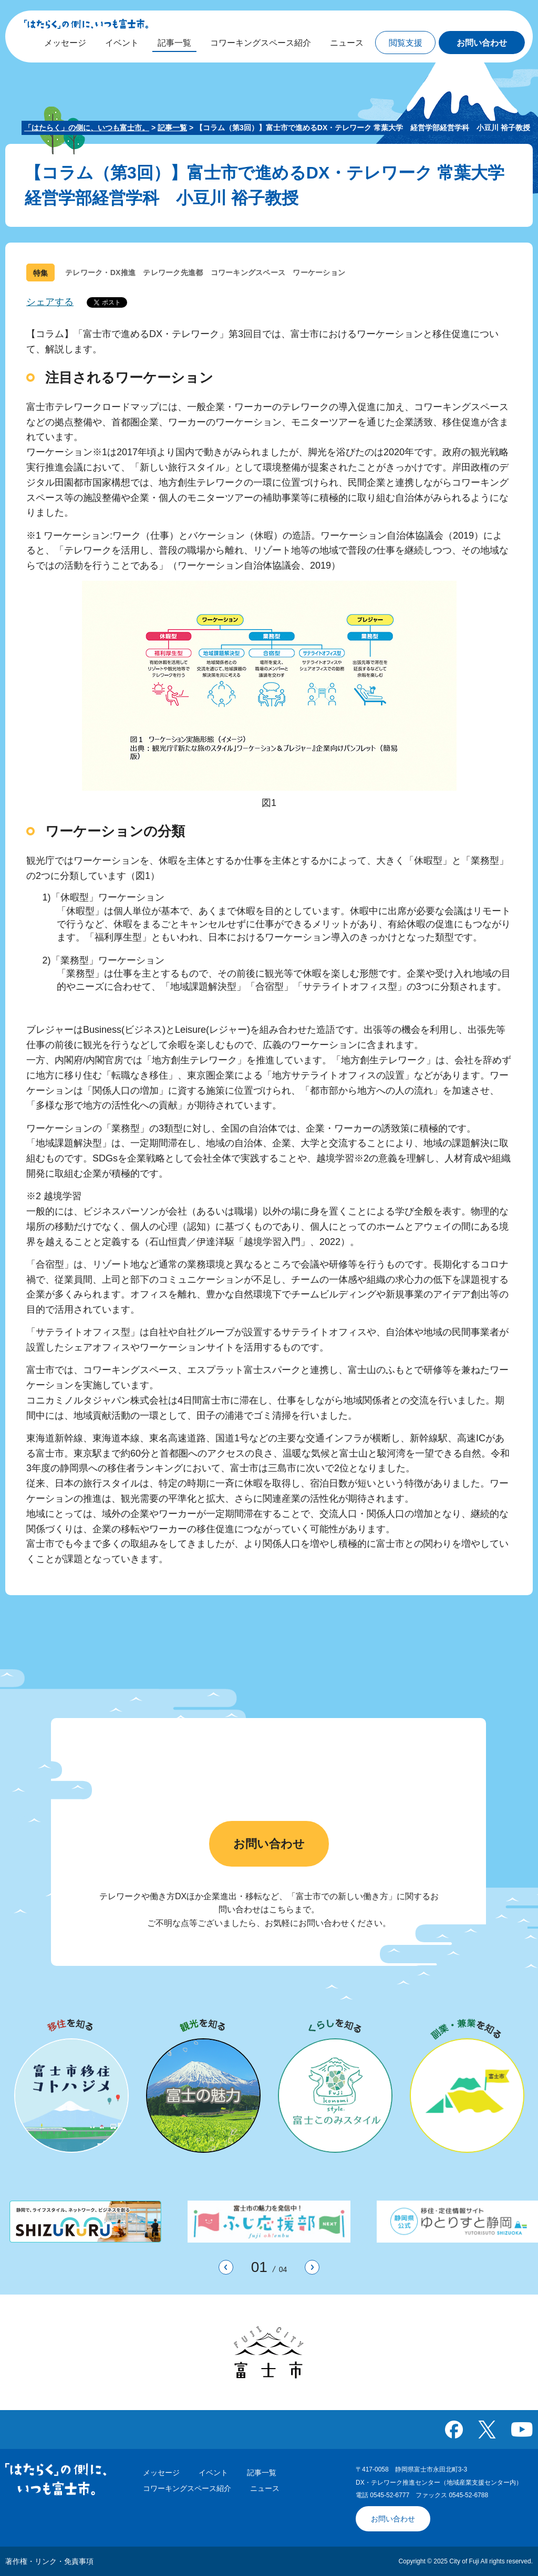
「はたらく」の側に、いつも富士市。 (86, 127)
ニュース (265, 2488)
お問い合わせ (269, 1843)
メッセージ (161, 2472)
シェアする (50, 302)
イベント (213, 2472)
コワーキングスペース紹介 (187, 2488)
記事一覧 (172, 127)
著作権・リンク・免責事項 (49, 2561)
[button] (405, 42)
